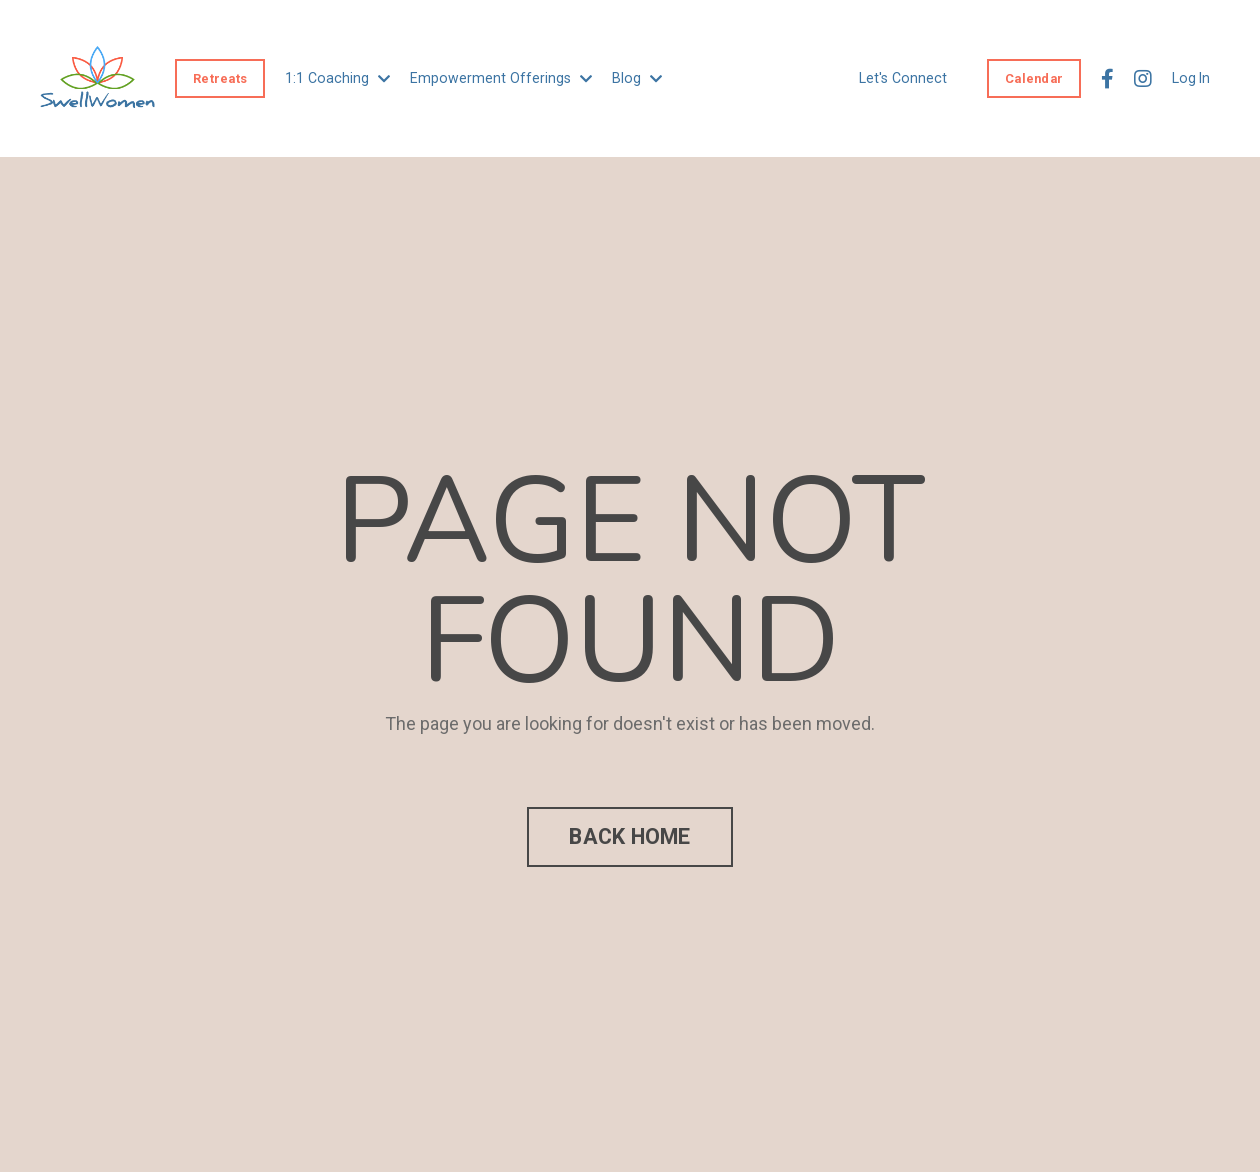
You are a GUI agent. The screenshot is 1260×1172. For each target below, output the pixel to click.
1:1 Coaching (335, 78)
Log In (1191, 78)
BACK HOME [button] (629, 836)
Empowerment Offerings (495, 78)
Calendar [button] (1035, 77)
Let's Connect (905, 78)
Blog (629, 78)
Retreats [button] (220, 77)
